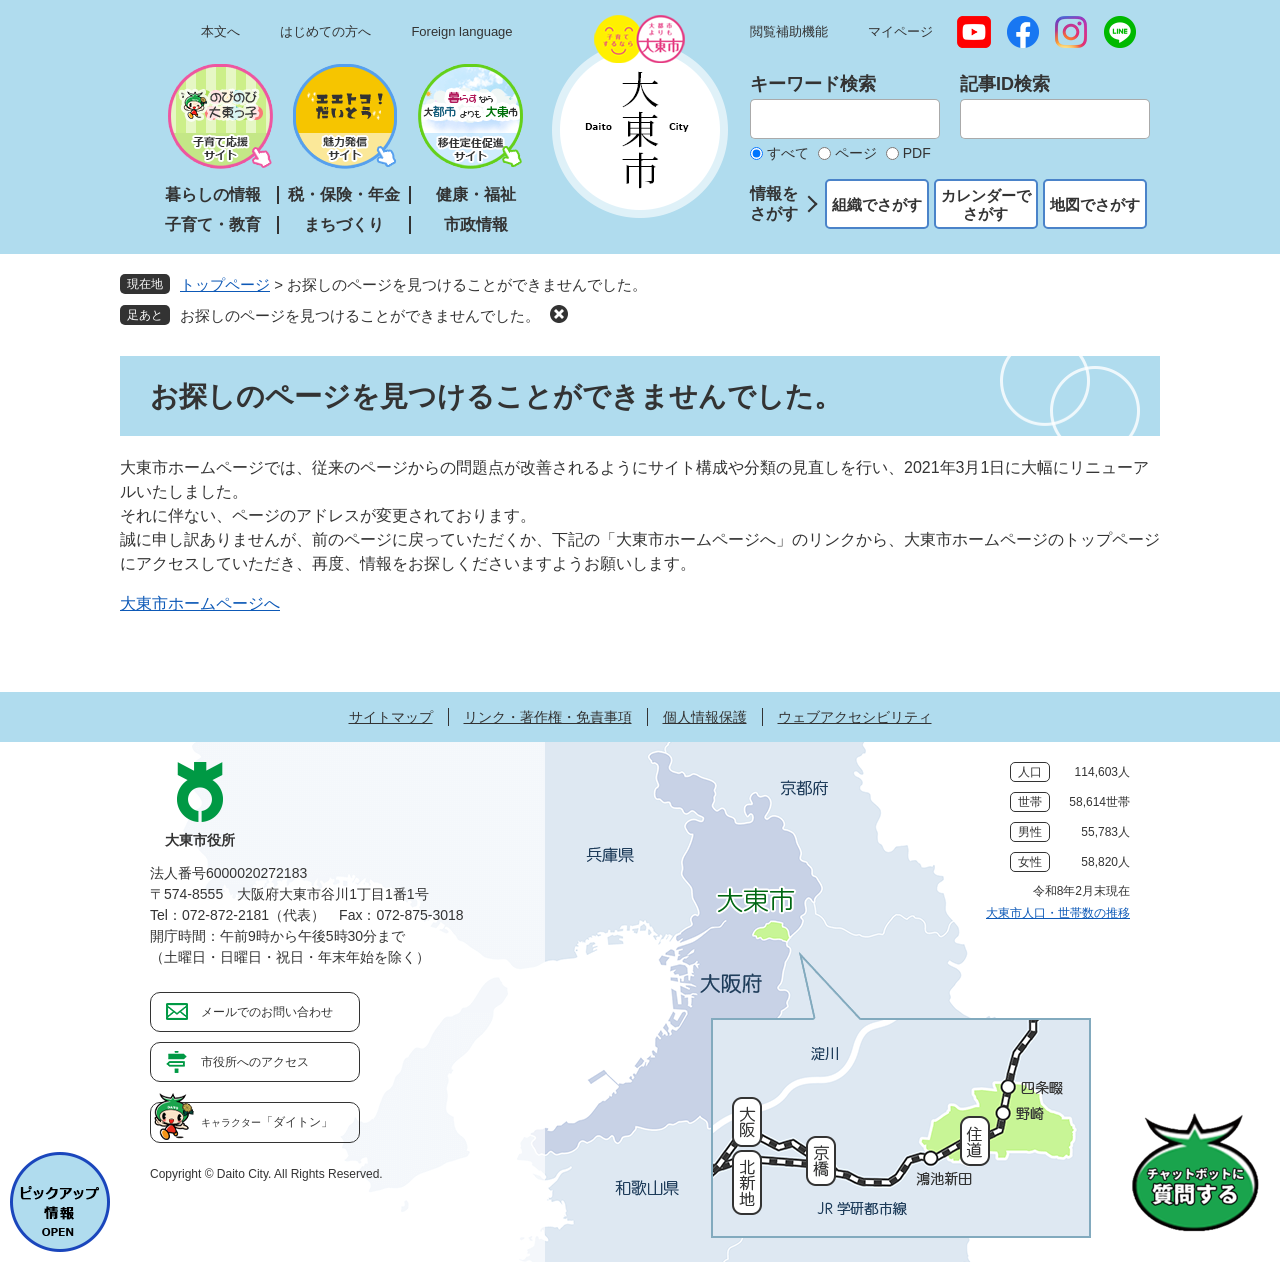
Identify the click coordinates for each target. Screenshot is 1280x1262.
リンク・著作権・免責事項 (548, 717)
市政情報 (476, 224)
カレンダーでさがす (986, 204)
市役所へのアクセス (255, 1062)
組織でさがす (877, 204)
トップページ (225, 284)
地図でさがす (1095, 204)
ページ (856, 153)
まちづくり (344, 224)
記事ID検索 (1005, 84)
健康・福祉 (476, 194)
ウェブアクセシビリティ (855, 717)
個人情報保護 (705, 717)
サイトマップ (391, 717)
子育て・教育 (213, 224)
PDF (917, 153)
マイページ (900, 31)
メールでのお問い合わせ (267, 1012)
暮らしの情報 (213, 194)
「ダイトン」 (267, 1122)
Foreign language (461, 31)
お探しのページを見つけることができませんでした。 (360, 315)
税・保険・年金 (344, 194)
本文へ (220, 31)
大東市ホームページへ (200, 603)
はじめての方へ (325, 31)
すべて (788, 153)
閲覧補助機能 (789, 31)
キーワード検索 (813, 84)
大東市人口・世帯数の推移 (1058, 913)
